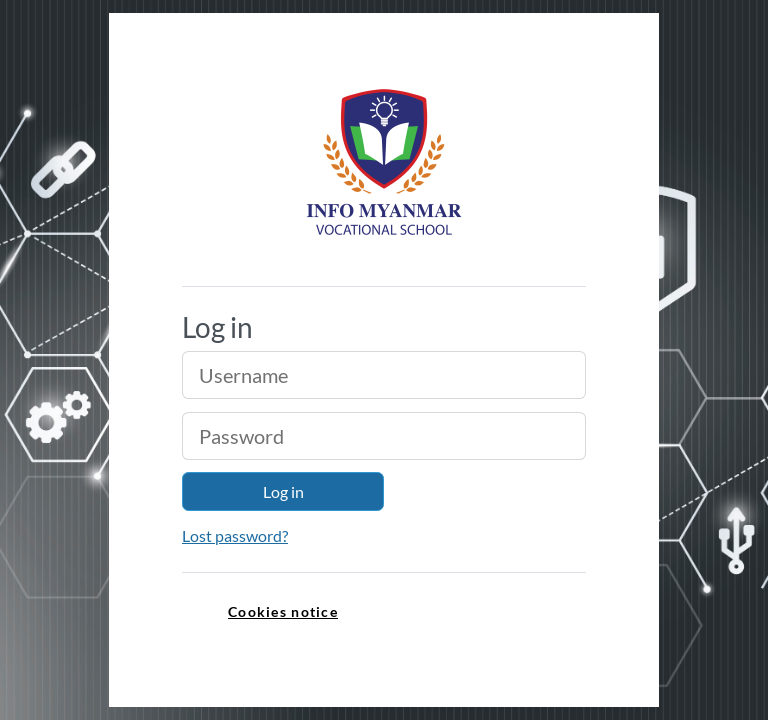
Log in (283, 491)
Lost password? (235, 535)
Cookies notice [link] (283, 611)
